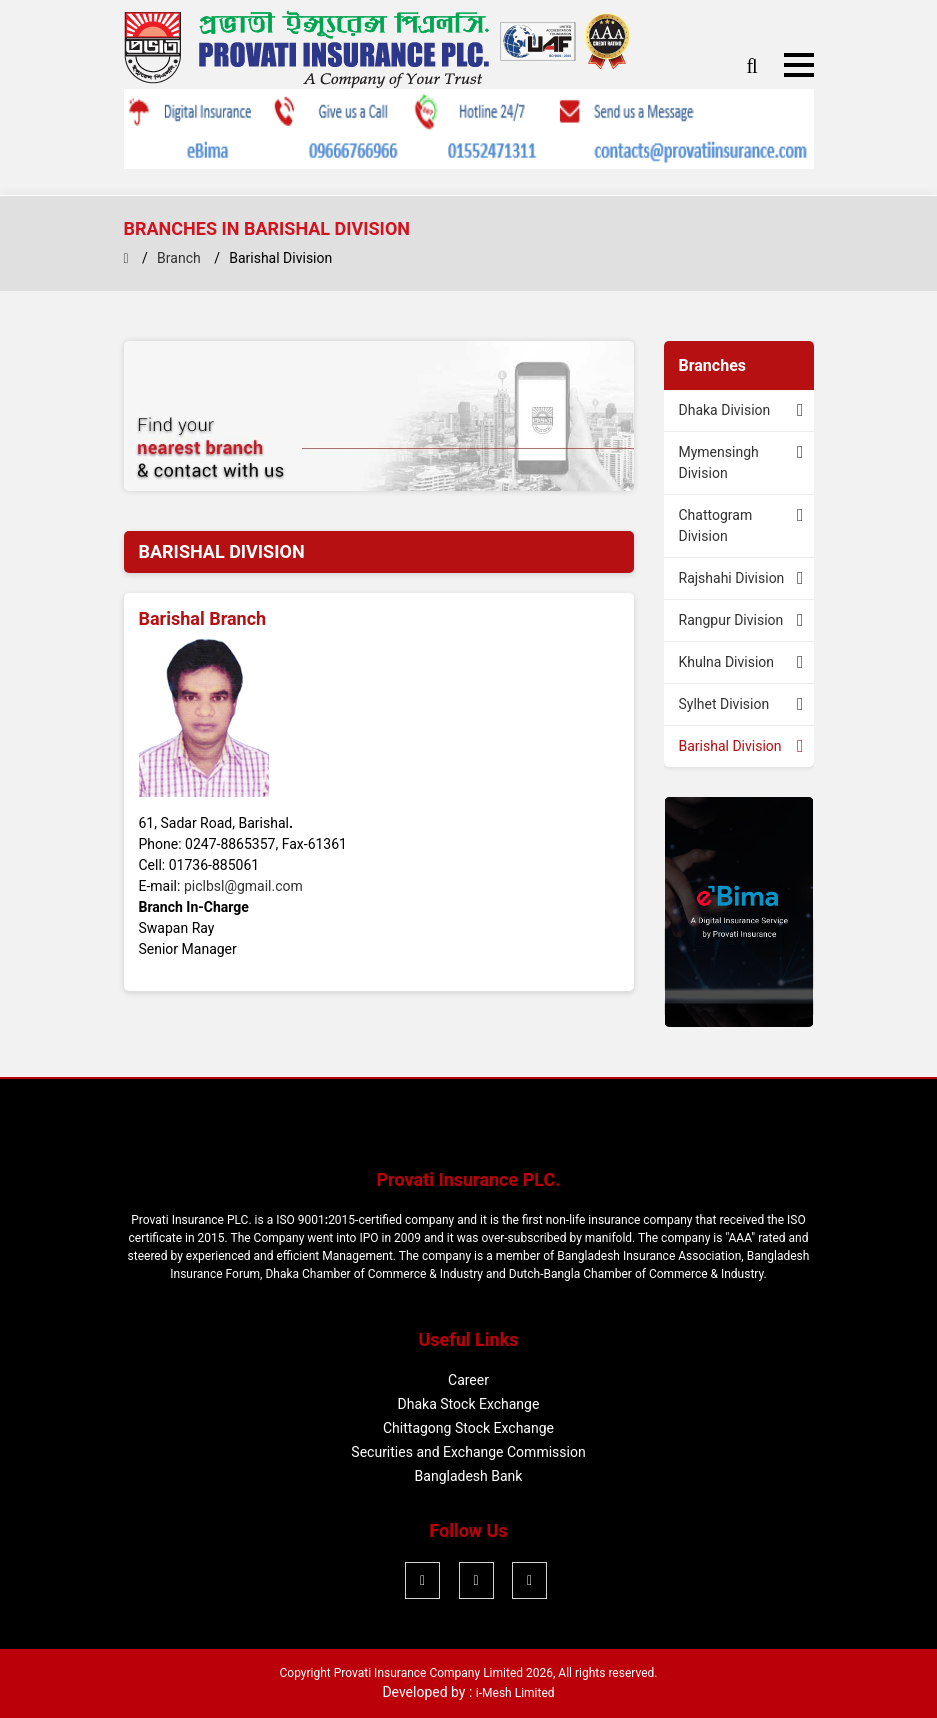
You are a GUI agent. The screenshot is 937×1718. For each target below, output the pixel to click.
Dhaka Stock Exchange (469, 1404)
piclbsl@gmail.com (243, 886)
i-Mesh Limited (515, 1693)
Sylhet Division (724, 704)
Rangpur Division (731, 620)
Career (468, 1380)
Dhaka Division (725, 410)
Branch (179, 258)
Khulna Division (727, 662)
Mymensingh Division (719, 462)
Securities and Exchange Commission (468, 1452)
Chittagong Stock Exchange (468, 1428)
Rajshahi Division (732, 578)
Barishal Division (730, 746)
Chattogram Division (716, 525)
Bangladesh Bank (469, 1476)
